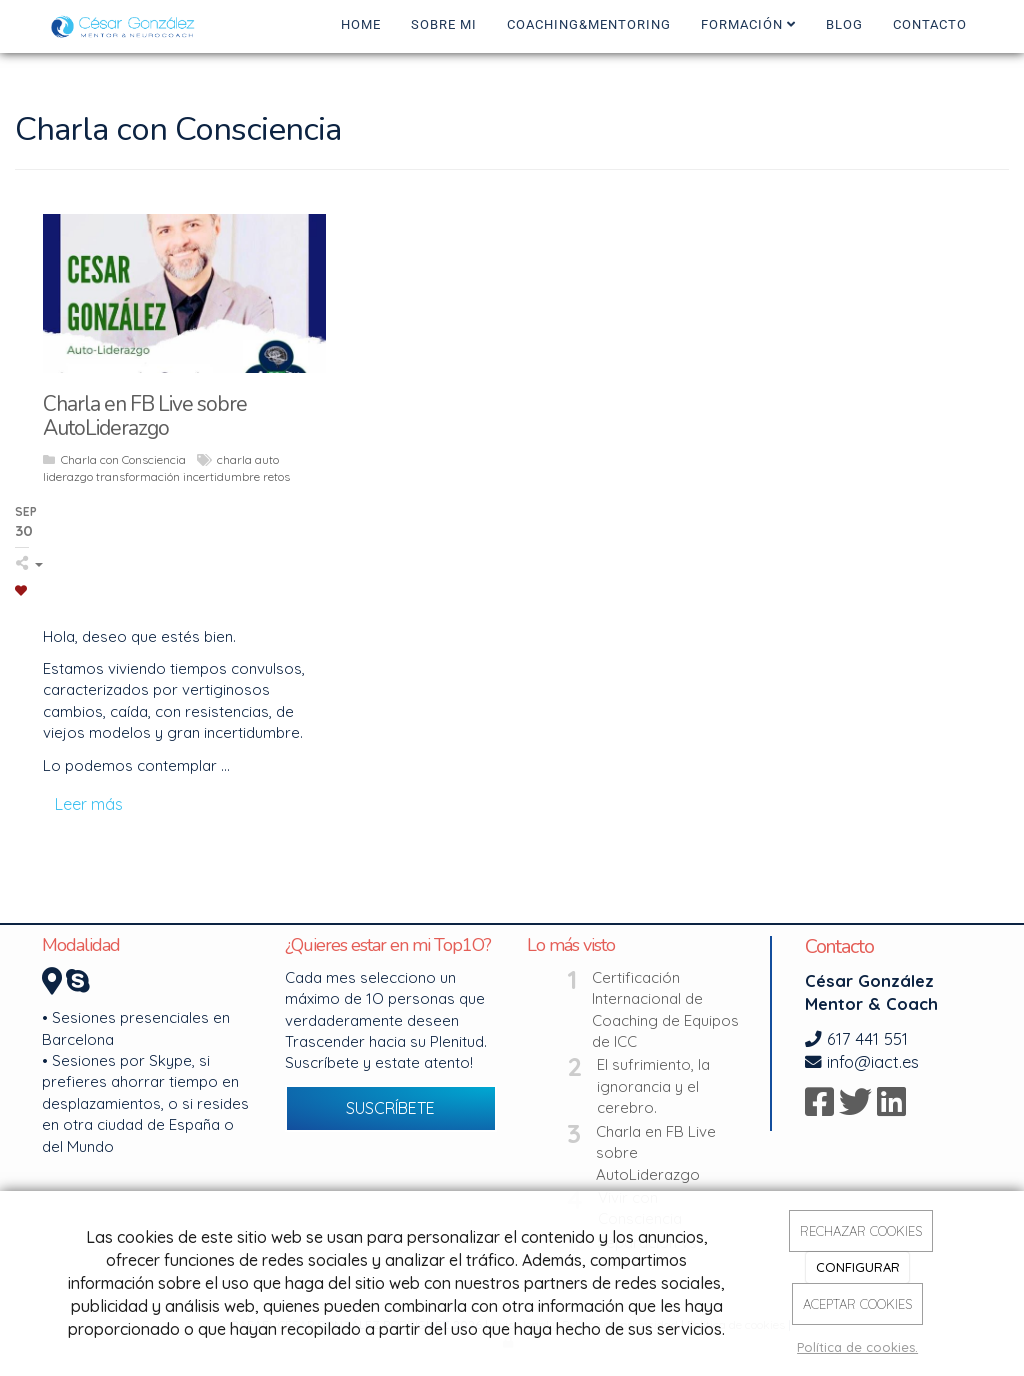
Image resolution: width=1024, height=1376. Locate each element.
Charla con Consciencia (123, 459)
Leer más (89, 804)
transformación (138, 476)
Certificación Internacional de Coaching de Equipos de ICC (665, 1009)
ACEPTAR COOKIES (857, 1304)
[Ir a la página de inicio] (126, 25)
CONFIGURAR (858, 1267)
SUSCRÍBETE (390, 1108)
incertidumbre (221, 476)
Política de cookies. (857, 1347)
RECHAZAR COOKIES (861, 1231)
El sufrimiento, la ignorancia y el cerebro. (653, 1086)
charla (234, 459)
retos (276, 476)
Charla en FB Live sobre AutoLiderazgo (656, 1153)
